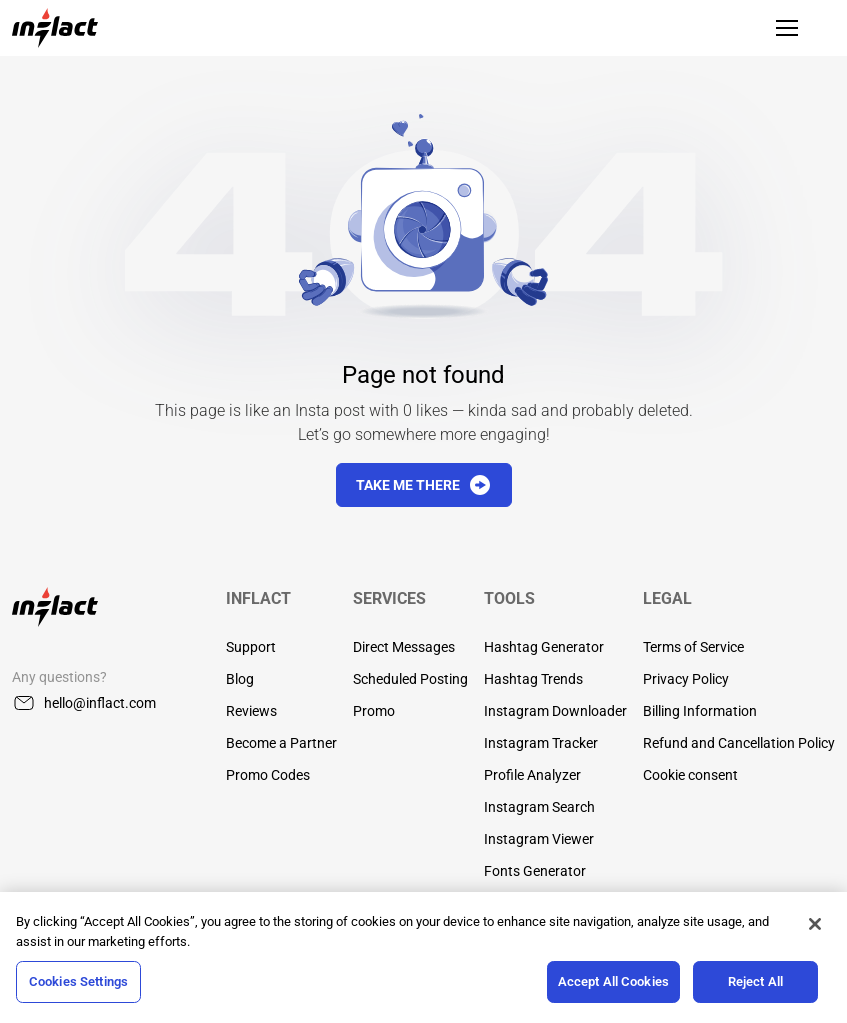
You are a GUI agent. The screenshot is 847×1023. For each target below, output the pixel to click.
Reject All (755, 981)
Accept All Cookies (613, 981)
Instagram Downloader (555, 711)
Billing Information (700, 711)
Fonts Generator (535, 871)
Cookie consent (690, 775)
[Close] (815, 924)
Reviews (251, 711)
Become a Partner (281, 743)
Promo (374, 711)
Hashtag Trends (533, 679)
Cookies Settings (78, 981)
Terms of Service (693, 647)
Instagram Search (539, 807)
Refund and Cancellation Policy (739, 743)
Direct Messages (404, 647)
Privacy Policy (686, 679)
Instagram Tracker (541, 743)
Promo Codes (268, 775)
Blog (240, 679)
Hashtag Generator (544, 647)
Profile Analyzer (532, 775)
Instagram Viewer (539, 839)
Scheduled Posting (410, 679)
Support (251, 647)
